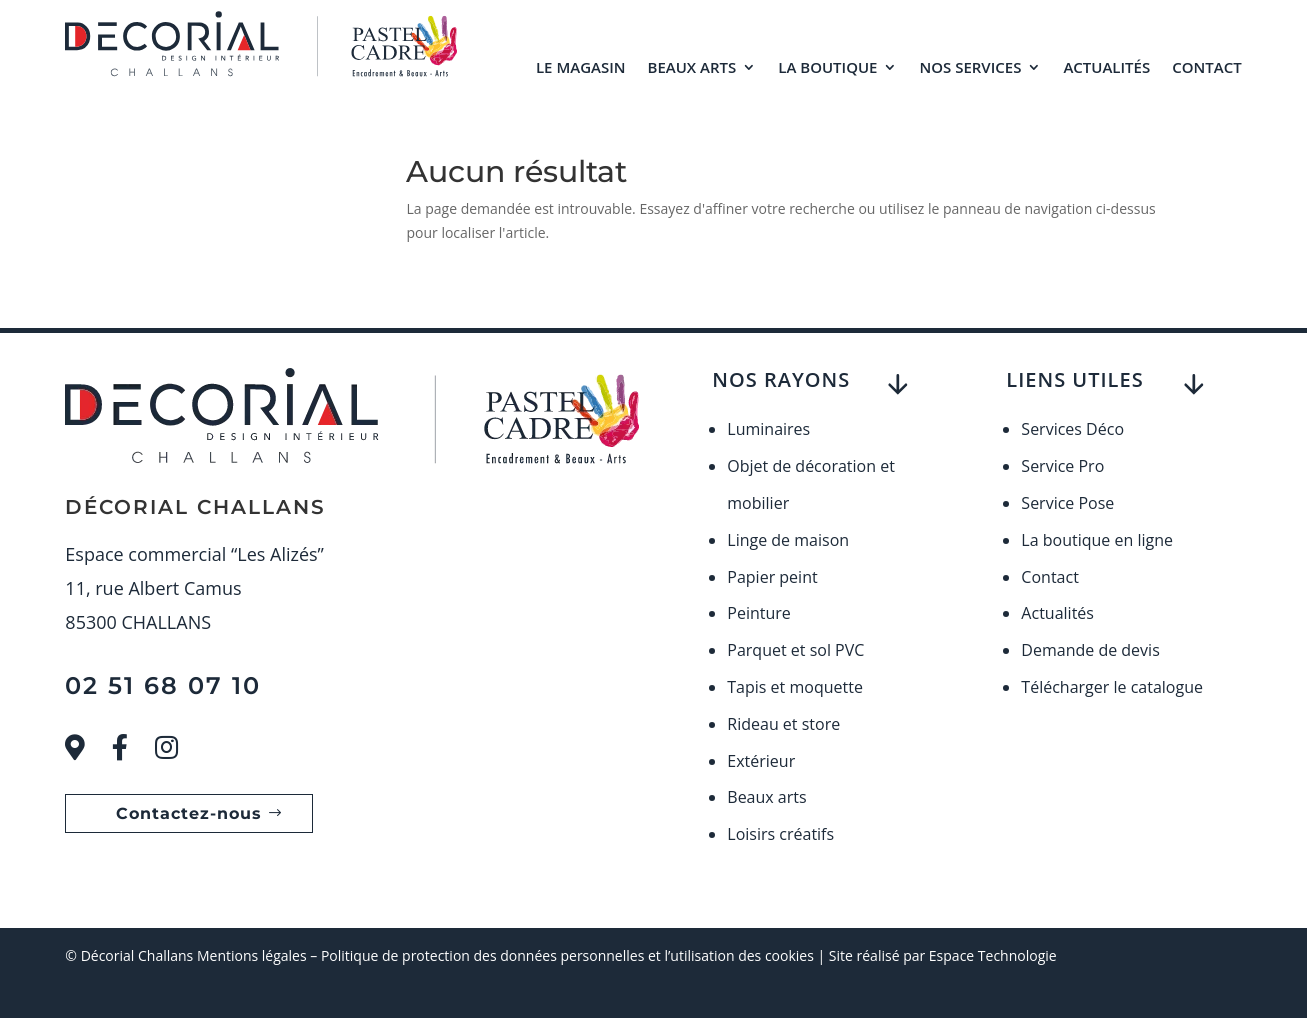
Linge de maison (788, 540)
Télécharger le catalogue (1112, 687)
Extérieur (761, 761)
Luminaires (768, 429)
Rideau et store (783, 724)
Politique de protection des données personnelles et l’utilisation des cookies (567, 955)
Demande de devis (1090, 650)
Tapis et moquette (795, 687)
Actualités (1106, 67)
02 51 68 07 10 (163, 685)
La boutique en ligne (1097, 540)
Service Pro (1062, 466)
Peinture (759, 613)
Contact (1206, 67)
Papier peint (772, 577)
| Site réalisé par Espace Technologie (935, 955)
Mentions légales (252, 955)
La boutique (827, 67)
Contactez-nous (189, 813)
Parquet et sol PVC (795, 650)
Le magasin (581, 67)
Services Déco (1072, 429)
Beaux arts (692, 67)
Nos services (970, 67)
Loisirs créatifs (780, 834)
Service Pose (1067, 503)
